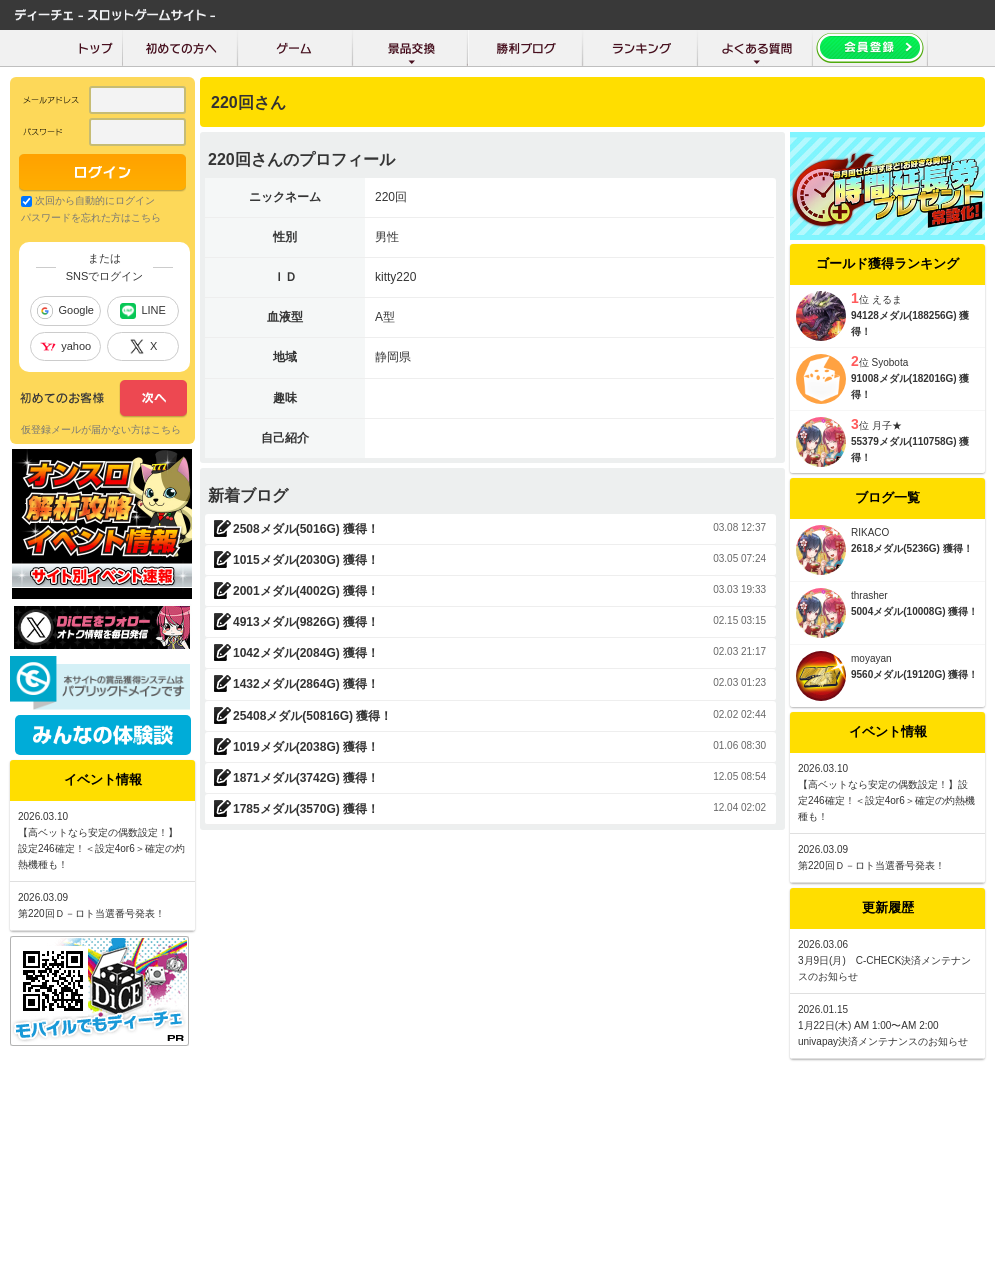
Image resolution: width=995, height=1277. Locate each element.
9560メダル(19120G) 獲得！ (914, 674)
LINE (142, 311)
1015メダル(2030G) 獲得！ (306, 560)
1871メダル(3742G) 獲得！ (306, 778)
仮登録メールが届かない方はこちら (101, 429)
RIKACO (870, 532)
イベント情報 (888, 731)
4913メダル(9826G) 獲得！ (306, 622)
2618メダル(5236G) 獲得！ (912, 548)
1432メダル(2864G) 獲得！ (306, 684)
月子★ (887, 425)
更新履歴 (888, 907)
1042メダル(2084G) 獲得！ (306, 653)
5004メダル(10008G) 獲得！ (914, 611)
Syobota (890, 362)
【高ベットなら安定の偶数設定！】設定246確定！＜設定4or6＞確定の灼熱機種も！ (886, 800)
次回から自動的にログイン (95, 200)
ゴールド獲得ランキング (887, 263)
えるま (887, 299)
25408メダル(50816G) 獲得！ (312, 716)
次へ (103, 399)
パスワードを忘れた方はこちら (91, 217)
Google (65, 311)
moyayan (871, 658)
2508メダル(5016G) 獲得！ (306, 529)
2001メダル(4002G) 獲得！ (306, 591)
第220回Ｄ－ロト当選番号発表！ (871, 865)
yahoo (65, 346)
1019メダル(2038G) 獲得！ (306, 747)
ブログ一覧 (887, 497)
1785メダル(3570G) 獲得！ (306, 809)
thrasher (869, 595)
